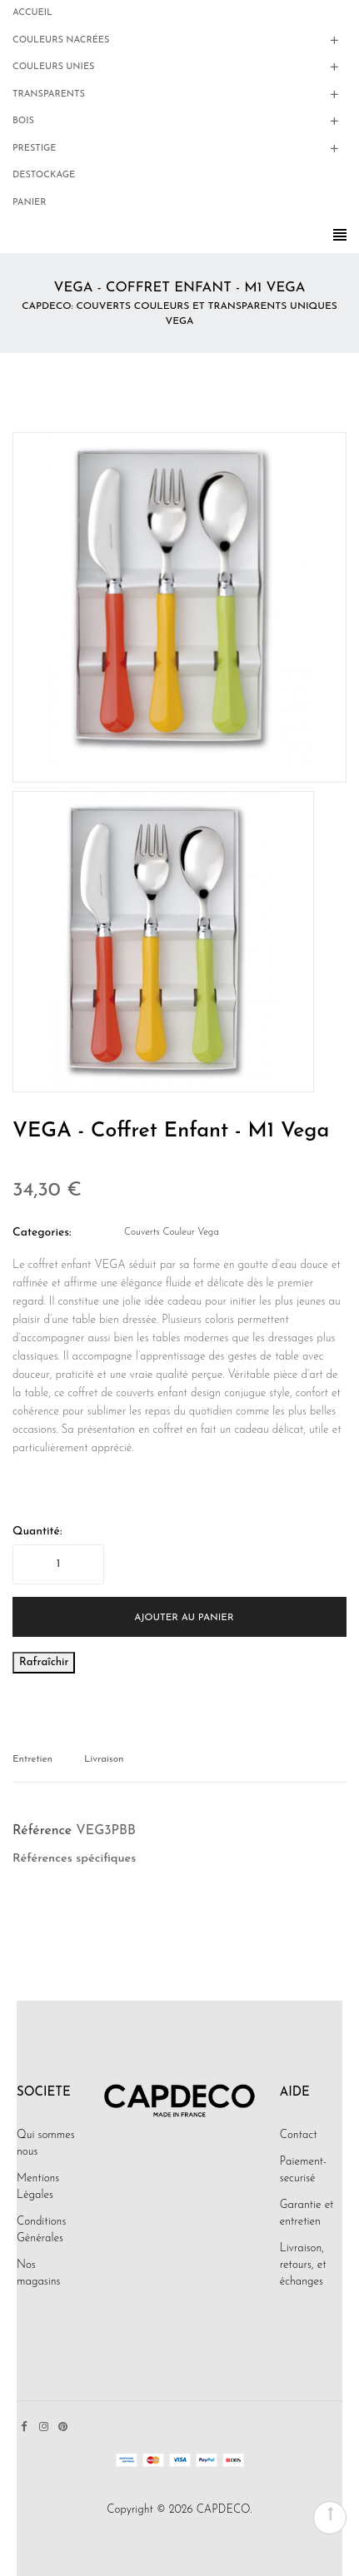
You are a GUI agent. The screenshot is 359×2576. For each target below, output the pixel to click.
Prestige (34, 148)
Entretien (32, 1759)
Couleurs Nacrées (60, 40)
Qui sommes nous (46, 2143)
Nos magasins (38, 2273)
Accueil (32, 12)
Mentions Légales (38, 2187)
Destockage (43, 175)
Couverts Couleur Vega (171, 1232)
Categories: (42, 1232)
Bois (23, 121)
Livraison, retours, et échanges (303, 2265)
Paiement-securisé (303, 2170)
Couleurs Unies (53, 67)
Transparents (48, 94)
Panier (29, 202)
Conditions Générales (41, 2230)
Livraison (103, 1759)
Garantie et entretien (307, 2213)
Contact (298, 2135)
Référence (42, 1831)
